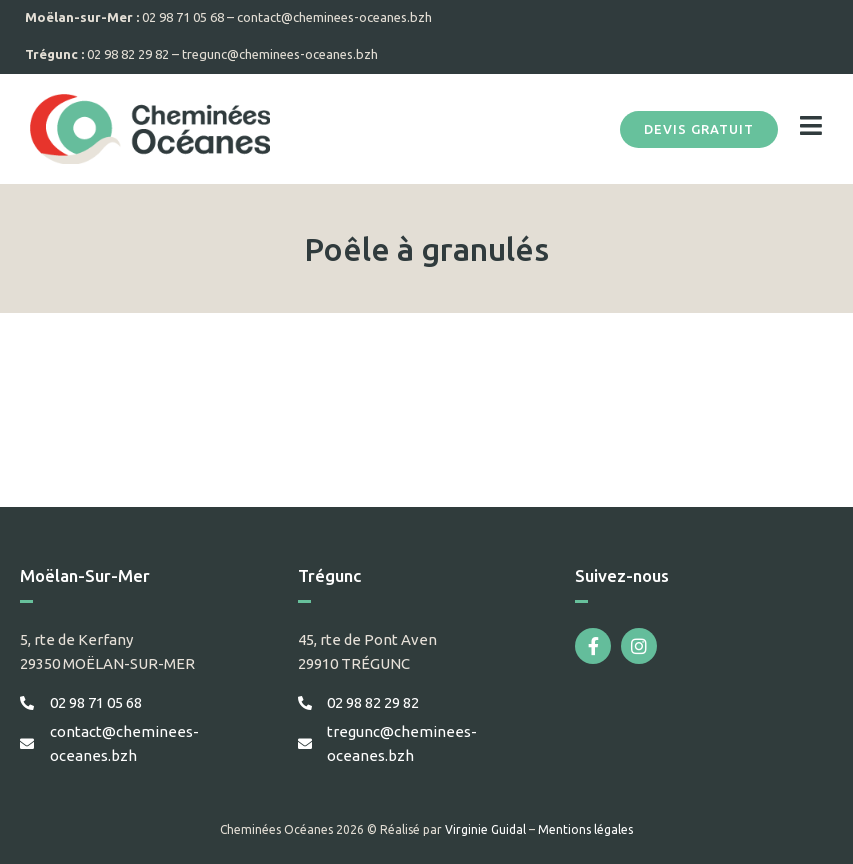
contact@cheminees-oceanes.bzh (334, 17)
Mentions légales (585, 829)
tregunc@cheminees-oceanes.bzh (280, 54)
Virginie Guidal (485, 829)
